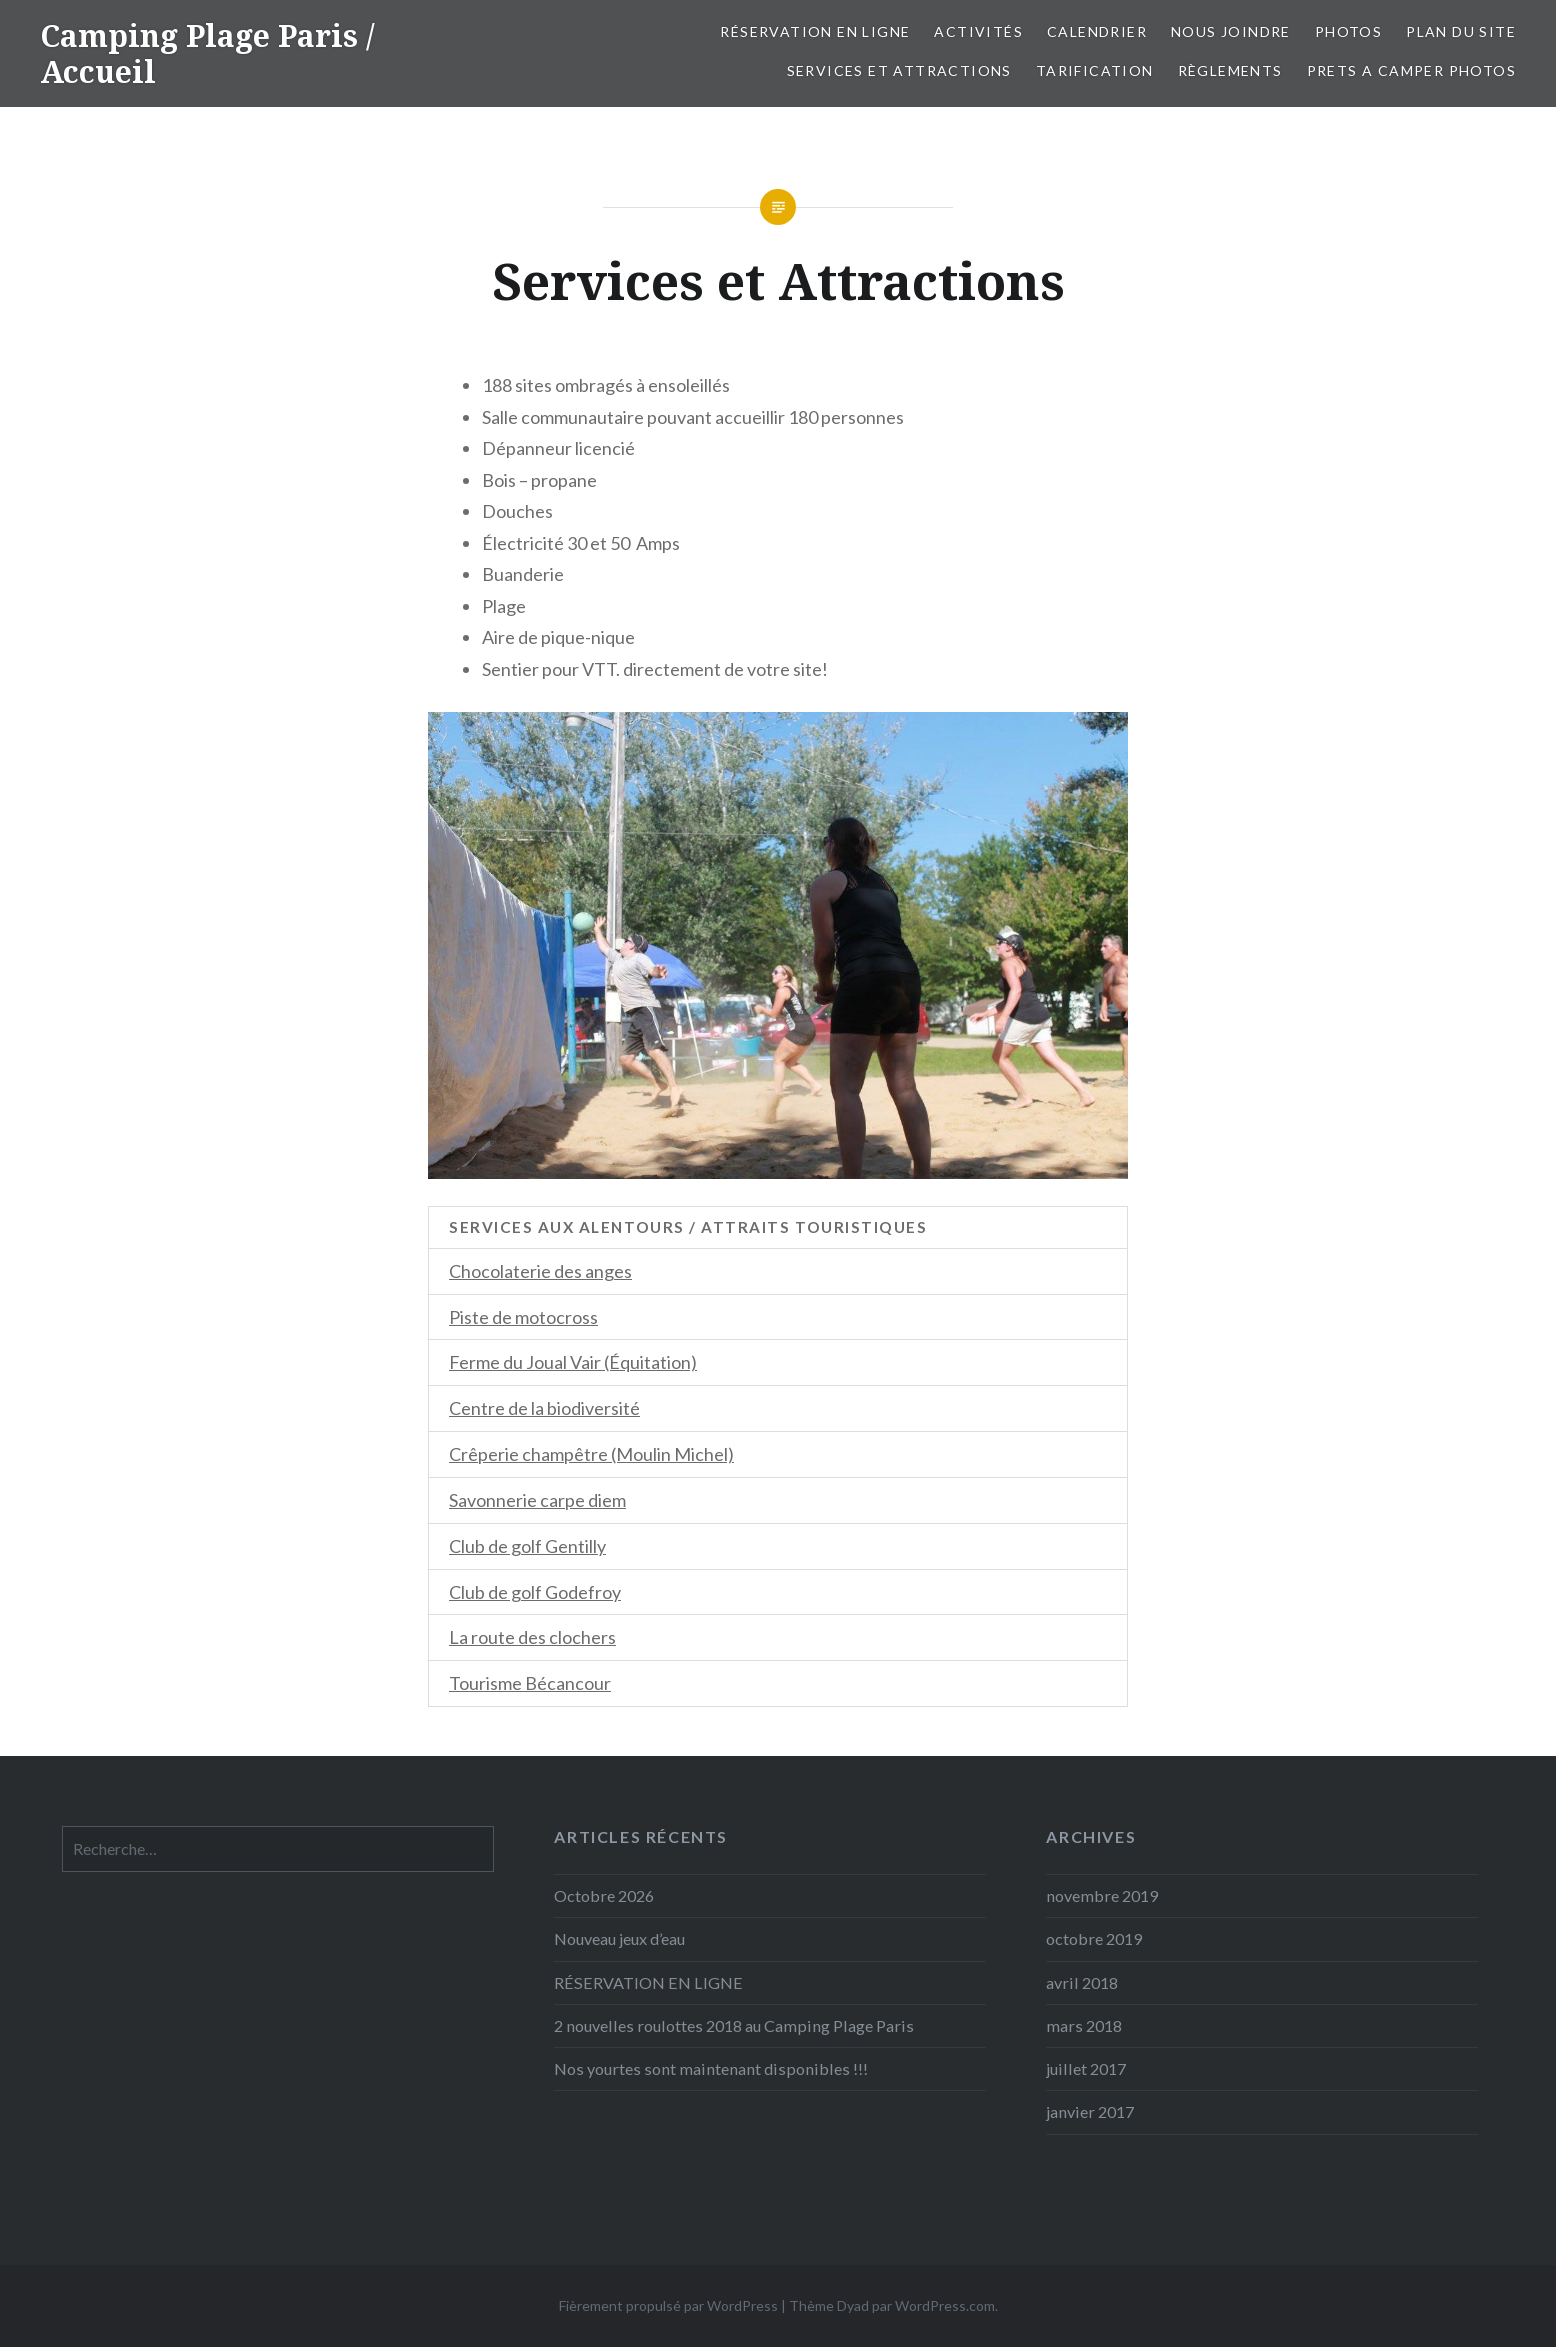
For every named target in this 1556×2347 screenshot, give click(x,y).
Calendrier (1097, 31)
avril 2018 (1082, 1982)
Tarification (1095, 70)
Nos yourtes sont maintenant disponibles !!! (711, 2068)
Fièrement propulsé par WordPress (668, 2305)
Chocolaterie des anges (540, 1271)
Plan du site (1461, 31)
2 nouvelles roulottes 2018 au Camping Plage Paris (734, 2025)
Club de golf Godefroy (535, 1592)
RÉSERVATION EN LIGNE (648, 1982)
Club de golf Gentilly (527, 1546)
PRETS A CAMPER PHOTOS (1411, 70)
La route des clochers (532, 1637)
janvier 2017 (1090, 2111)
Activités (978, 31)
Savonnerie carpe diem (537, 1500)
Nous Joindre (1231, 31)
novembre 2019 (1102, 1895)
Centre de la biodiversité (544, 1408)
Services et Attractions (899, 70)
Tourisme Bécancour (530, 1683)
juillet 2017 (1086, 2068)
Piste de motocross (523, 1317)
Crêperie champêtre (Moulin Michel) (591, 1454)
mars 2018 (1084, 2025)
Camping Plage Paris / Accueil (207, 53)
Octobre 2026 (604, 1895)
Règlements (1230, 70)
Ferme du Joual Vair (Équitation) (573, 1362)
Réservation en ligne (815, 31)
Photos (1348, 31)
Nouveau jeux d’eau (619, 1938)
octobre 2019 (1094, 1938)
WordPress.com (945, 2305)
